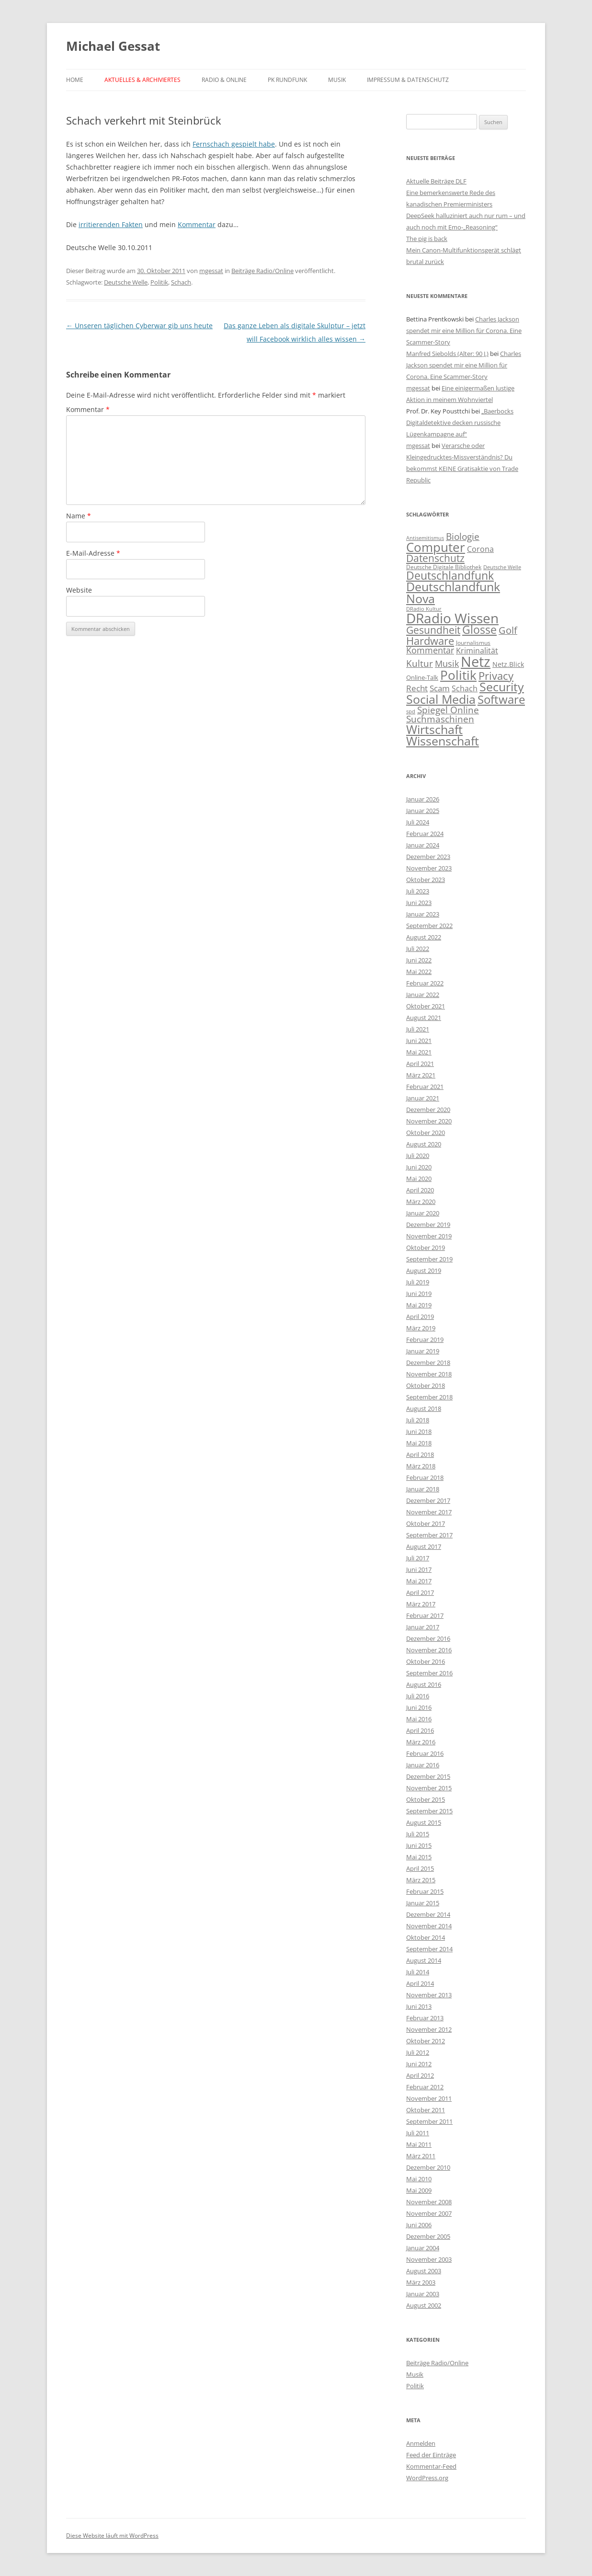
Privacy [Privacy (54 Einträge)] (495, 675)
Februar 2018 (425, 1477)
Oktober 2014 (425, 1937)
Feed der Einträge (431, 2454)
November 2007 (429, 2213)
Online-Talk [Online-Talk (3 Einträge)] (422, 677)
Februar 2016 (425, 1753)
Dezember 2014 (428, 1914)
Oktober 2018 (425, 1385)
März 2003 (420, 2282)
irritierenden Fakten (111, 224)
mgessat (211, 270)
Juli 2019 (417, 1282)
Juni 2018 (419, 1431)
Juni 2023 (419, 902)
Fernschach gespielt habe (234, 144)
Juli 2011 (417, 2133)
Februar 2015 (425, 1891)
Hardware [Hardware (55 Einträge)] (430, 640)
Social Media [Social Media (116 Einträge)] (441, 699)
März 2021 (420, 1075)
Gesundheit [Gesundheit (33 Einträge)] (433, 630)
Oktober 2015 (425, 1799)
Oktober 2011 (425, 2110)
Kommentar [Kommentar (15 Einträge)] (430, 650)
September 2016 (429, 1673)
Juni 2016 (419, 1707)
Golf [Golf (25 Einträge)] (508, 630)
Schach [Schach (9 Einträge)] (465, 688)
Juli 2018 (417, 1420)
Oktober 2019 (425, 1247)
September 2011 (429, 2121)
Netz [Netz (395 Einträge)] (475, 661)
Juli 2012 (417, 2052)
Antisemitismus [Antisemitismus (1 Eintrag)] (425, 538)
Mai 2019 (419, 1305)
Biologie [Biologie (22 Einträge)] (462, 536)
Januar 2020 (422, 1213)
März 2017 (420, 1604)
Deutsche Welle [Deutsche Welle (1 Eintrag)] (502, 567)
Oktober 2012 (425, 2041)
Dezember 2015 (428, 1776)
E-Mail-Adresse (93, 553)
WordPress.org (427, 2477)
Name (78, 515)
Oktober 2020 (425, 1132)
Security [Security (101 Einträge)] (501, 687)
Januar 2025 (422, 810)
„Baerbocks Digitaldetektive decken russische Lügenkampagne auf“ (459, 422)
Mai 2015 (419, 1857)
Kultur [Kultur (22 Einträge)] (419, 663)
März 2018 (420, 1466)
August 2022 (423, 937)
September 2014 (429, 1949)
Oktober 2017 (425, 1523)
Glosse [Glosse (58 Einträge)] (479, 629)
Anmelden (420, 2443)
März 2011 (420, 2156)
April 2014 (420, 1983)
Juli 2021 (417, 1029)
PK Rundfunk (287, 80)
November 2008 (429, 2202)
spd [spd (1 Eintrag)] (410, 711)
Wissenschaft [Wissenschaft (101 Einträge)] (442, 741)
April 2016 (420, 1730)
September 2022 (429, 925)
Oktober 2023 (425, 879)
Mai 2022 (419, 971)
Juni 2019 (419, 1293)
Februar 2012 (425, 2087)
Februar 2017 (425, 1615)
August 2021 (423, 1017)
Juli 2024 (417, 822)
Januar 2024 (422, 845)
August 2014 (423, 1960)
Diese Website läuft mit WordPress (112, 2535)
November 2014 (429, 1926)
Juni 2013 (419, 2006)
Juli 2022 (417, 948)
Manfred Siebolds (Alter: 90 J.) (447, 353)
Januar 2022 (422, 994)
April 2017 (420, 1592)
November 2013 (429, 1995)
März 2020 (420, 1201)
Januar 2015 (422, 1903)
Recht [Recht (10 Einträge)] (417, 688)
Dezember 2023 (428, 856)
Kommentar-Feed (431, 2466)
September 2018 (429, 1397)
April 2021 (420, 1063)
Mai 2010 (419, 2179)
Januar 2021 (422, 1098)
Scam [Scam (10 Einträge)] (440, 688)
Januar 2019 (422, 1351)
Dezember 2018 (428, 1362)
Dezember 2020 (428, 1109)
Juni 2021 (419, 1040)
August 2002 (423, 2305)
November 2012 (429, 2029)
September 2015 (429, 1811)
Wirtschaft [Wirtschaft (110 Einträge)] (434, 729)
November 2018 (429, 1374)
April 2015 (420, 1868)
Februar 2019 (425, 1339)
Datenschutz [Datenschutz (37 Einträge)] (435, 558)
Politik (159, 282)
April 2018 (420, 1454)
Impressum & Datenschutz (408, 80)
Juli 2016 (417, 1696)
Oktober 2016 (425, 1661)
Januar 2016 (422, 1765)
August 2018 (423, 1408)
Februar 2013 (425, 2018)
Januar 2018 (422, 1489)
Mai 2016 (419, 1719)
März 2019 (420, 1328)
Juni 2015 (419, 1845)
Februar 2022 (425, 983)
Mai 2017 (419, 1581)
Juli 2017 (417, 1558)
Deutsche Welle (126, 282)
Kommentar (197, 224)
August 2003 (423, 2271)
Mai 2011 (419, 2144)
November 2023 (429, 868)
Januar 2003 (422, 2294)
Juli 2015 (417, 1834)
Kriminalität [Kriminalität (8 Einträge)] (477, 650)
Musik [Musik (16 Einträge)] (447, 663)
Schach (181, 282)
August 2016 (423, 1684)
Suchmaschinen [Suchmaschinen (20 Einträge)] (440, 719)
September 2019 (429, 1259)
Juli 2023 (417, 891)
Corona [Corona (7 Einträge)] (480, 549)
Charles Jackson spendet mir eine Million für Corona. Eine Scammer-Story (464, 330)
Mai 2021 (419, 1052)
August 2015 (423, 1822)
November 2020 (429, 1121)
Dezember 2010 (428, 2167)
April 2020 (420, 1190)
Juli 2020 (417, 1155)
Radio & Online (224, 80)
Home (74, 80)
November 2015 (429, 1788)
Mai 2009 (419, 2190)
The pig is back (426, 238)
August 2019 (423, 1270)
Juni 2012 (419, 2064)
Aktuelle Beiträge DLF (436, 181)
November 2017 (429, 1512)
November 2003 (429, 2259)
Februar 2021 (425, 1086)
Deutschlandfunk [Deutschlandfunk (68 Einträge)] (450, 575)
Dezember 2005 (428, 2236)
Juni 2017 (419, 1569)
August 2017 (423, 1546)
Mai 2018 (419, 1443)
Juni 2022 (419, 960)
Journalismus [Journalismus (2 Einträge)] (473, 643)
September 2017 (429, 1535)
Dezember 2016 (428, 1638)
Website (79, 590)
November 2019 (429, 1236)
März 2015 (420, 1880)
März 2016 (420, 1742)
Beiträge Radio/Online (262, 270)
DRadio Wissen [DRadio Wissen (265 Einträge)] (452, 618)
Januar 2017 (422, 1627)
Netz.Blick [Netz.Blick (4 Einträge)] (508, 664)
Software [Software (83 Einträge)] (501, 699)
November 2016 (429, 1650)
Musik (337, 80)
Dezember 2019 (428, 1224)
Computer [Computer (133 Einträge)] (435, 547)
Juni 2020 (419, 1167)
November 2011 (429, 2098)
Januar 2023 (422, 914)
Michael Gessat (113, 46)
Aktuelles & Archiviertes (142, 80)
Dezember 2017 (428, 1500)
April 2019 (420, 1316)
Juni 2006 (419, 2225)
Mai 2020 (419, 1178)
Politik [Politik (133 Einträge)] (458, 675)
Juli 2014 (417, 1972)
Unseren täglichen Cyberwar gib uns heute (139, 325)
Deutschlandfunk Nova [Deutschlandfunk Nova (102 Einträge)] (453, 593)
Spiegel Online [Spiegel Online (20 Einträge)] (448, 710)
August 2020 (423, 1144)
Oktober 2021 (425, 1006)
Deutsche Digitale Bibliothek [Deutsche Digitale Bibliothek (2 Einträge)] (443, 567)
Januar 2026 (422, 799)
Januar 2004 (422, 2248)
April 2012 (420, 2075)
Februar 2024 (425, 833)
